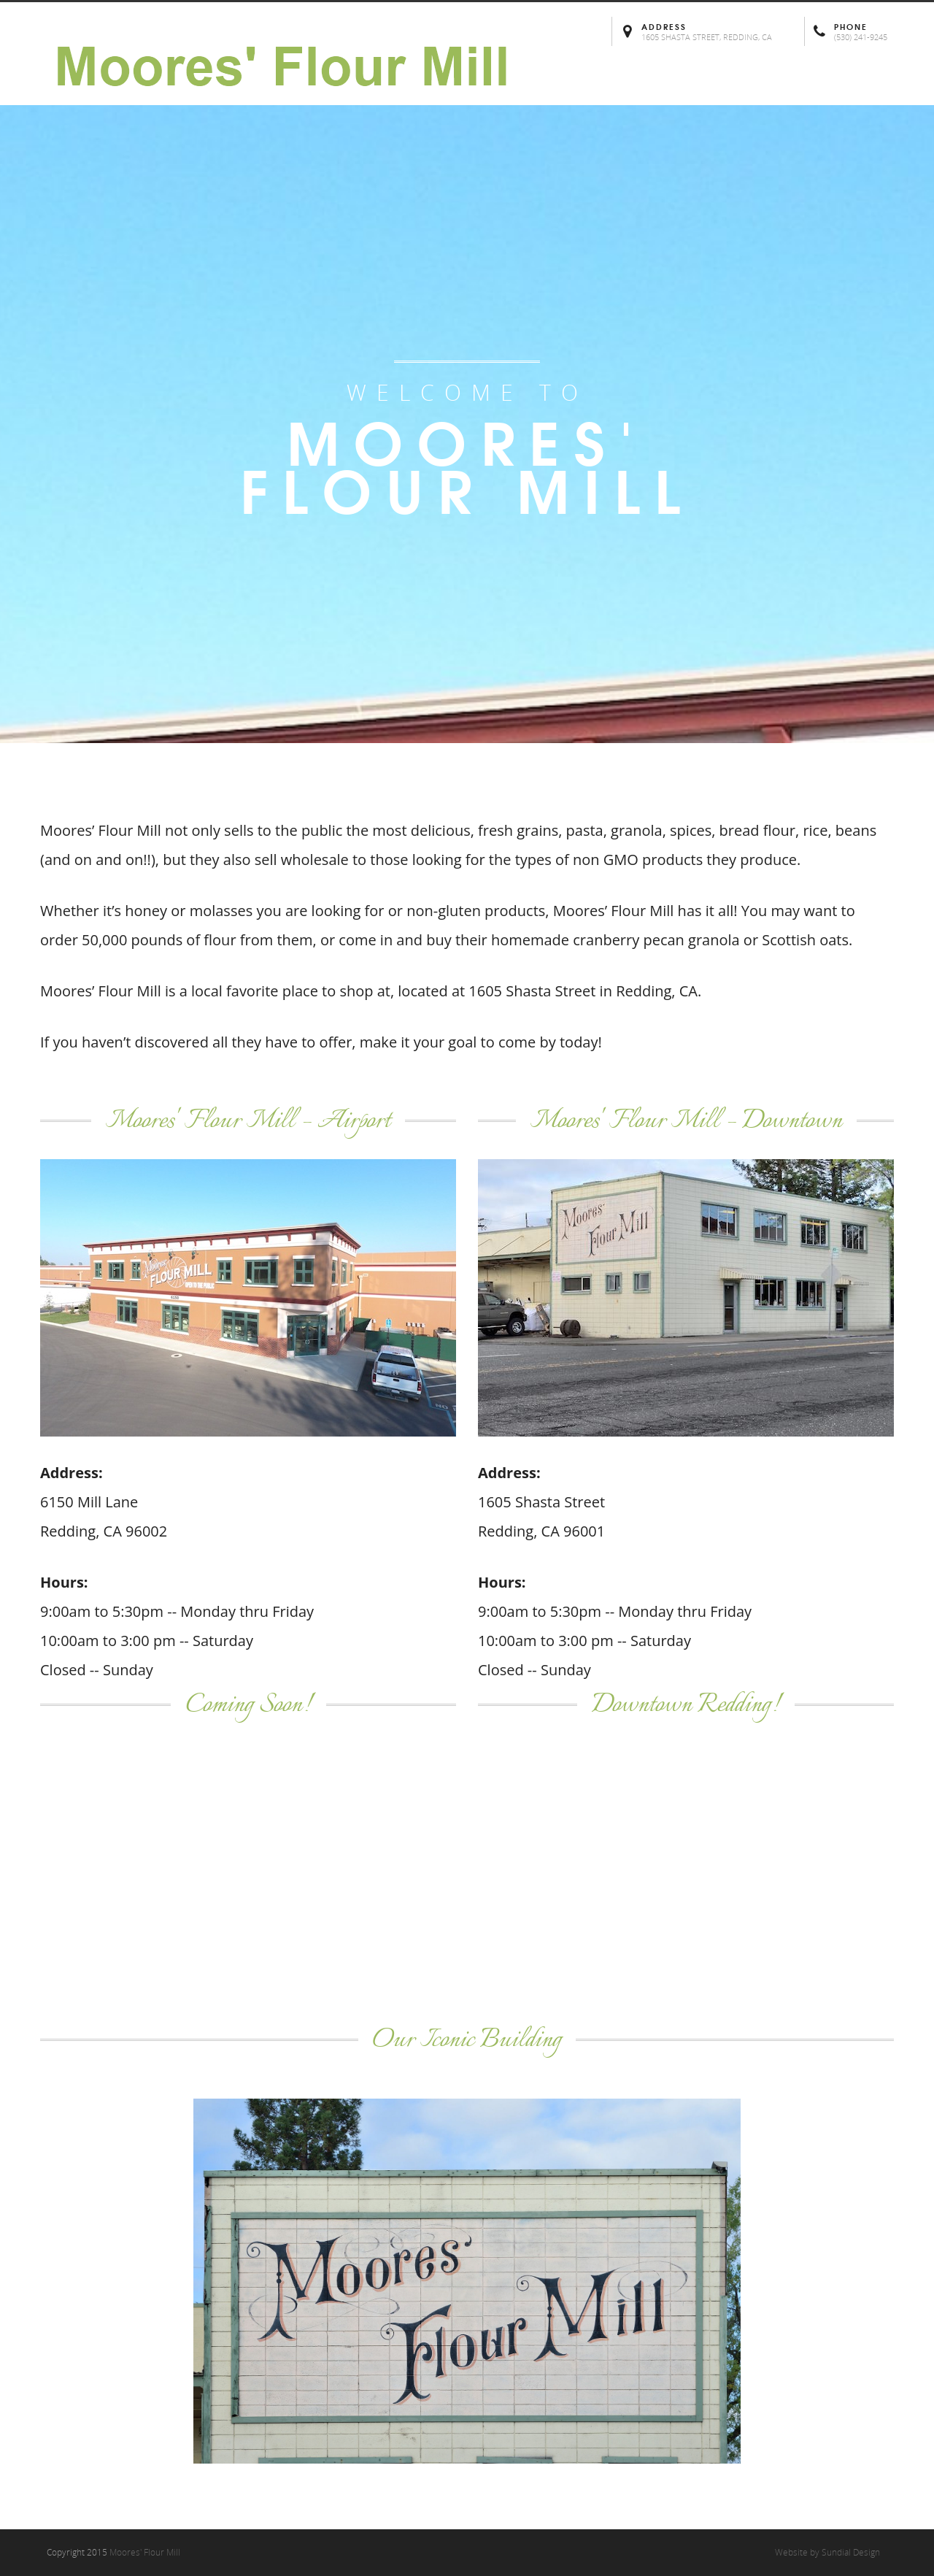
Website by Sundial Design (827, 2552)
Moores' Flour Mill (144, 2552)
